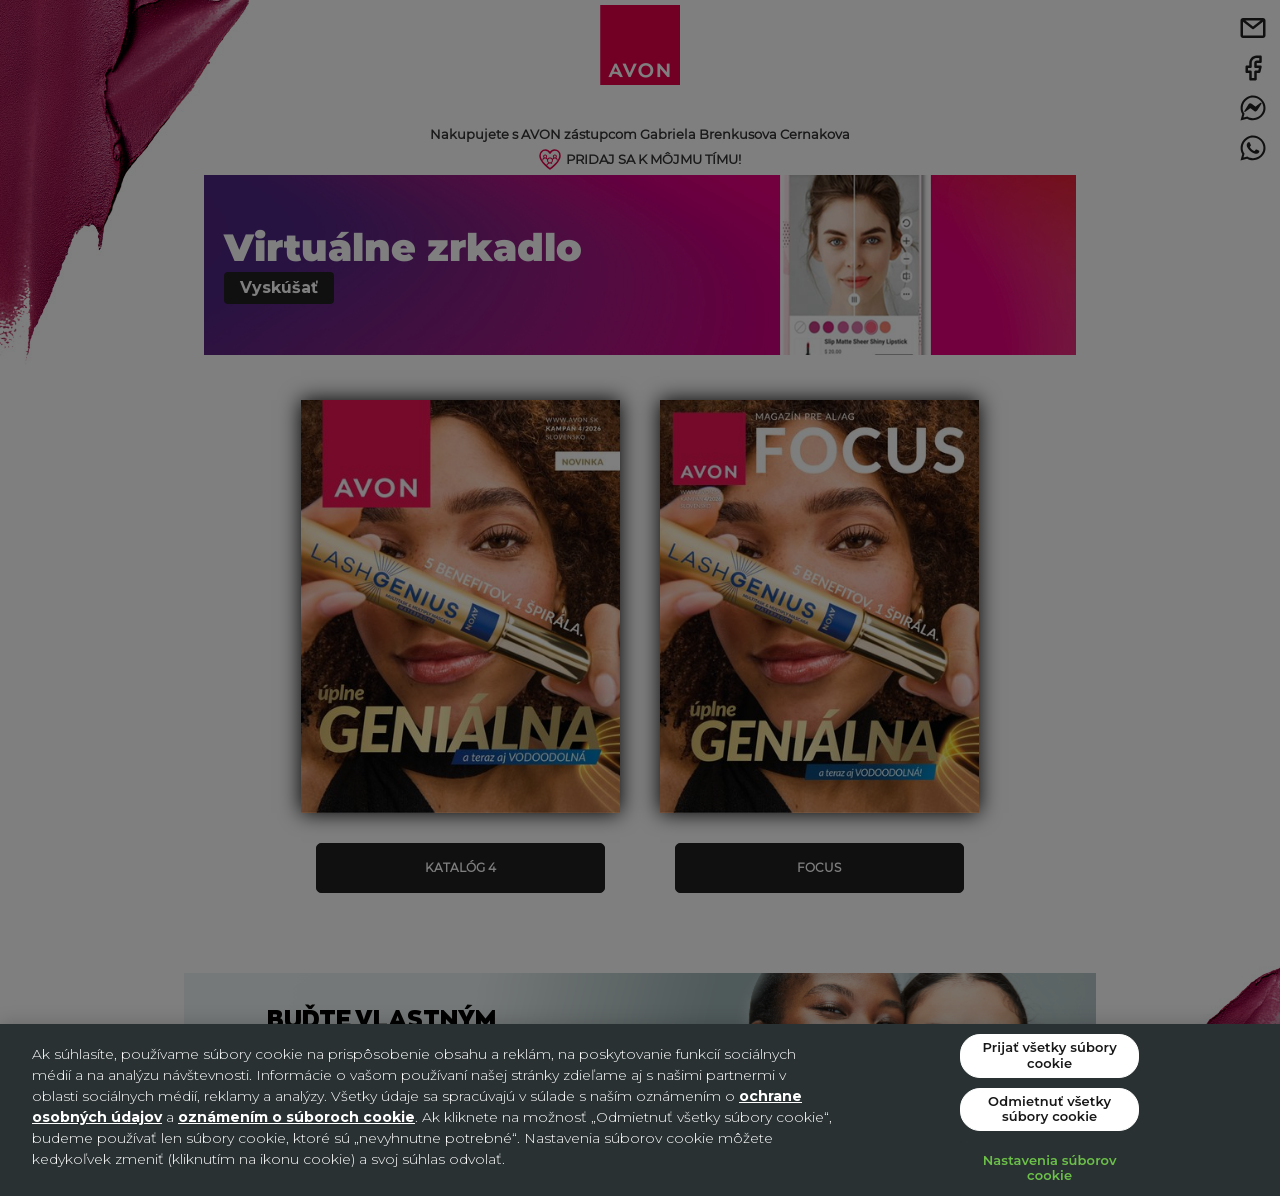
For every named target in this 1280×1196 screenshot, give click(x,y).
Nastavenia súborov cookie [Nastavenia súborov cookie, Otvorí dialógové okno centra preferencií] (1050, 1168)
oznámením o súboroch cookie (296, 1117)
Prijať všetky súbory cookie (1049, 1055)
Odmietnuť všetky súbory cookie (1049, 1109)
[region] (640, 1110)
